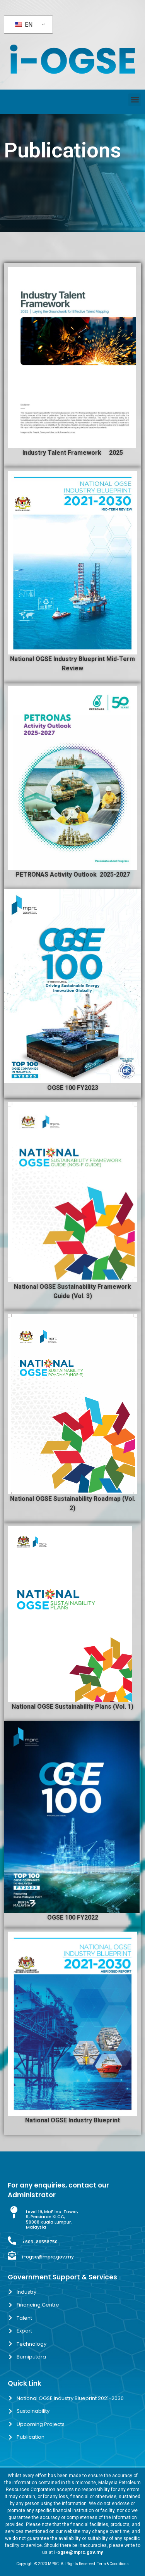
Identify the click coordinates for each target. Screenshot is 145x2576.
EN (23, 24)
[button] (134, 99)
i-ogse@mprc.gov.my (48, 2256)
